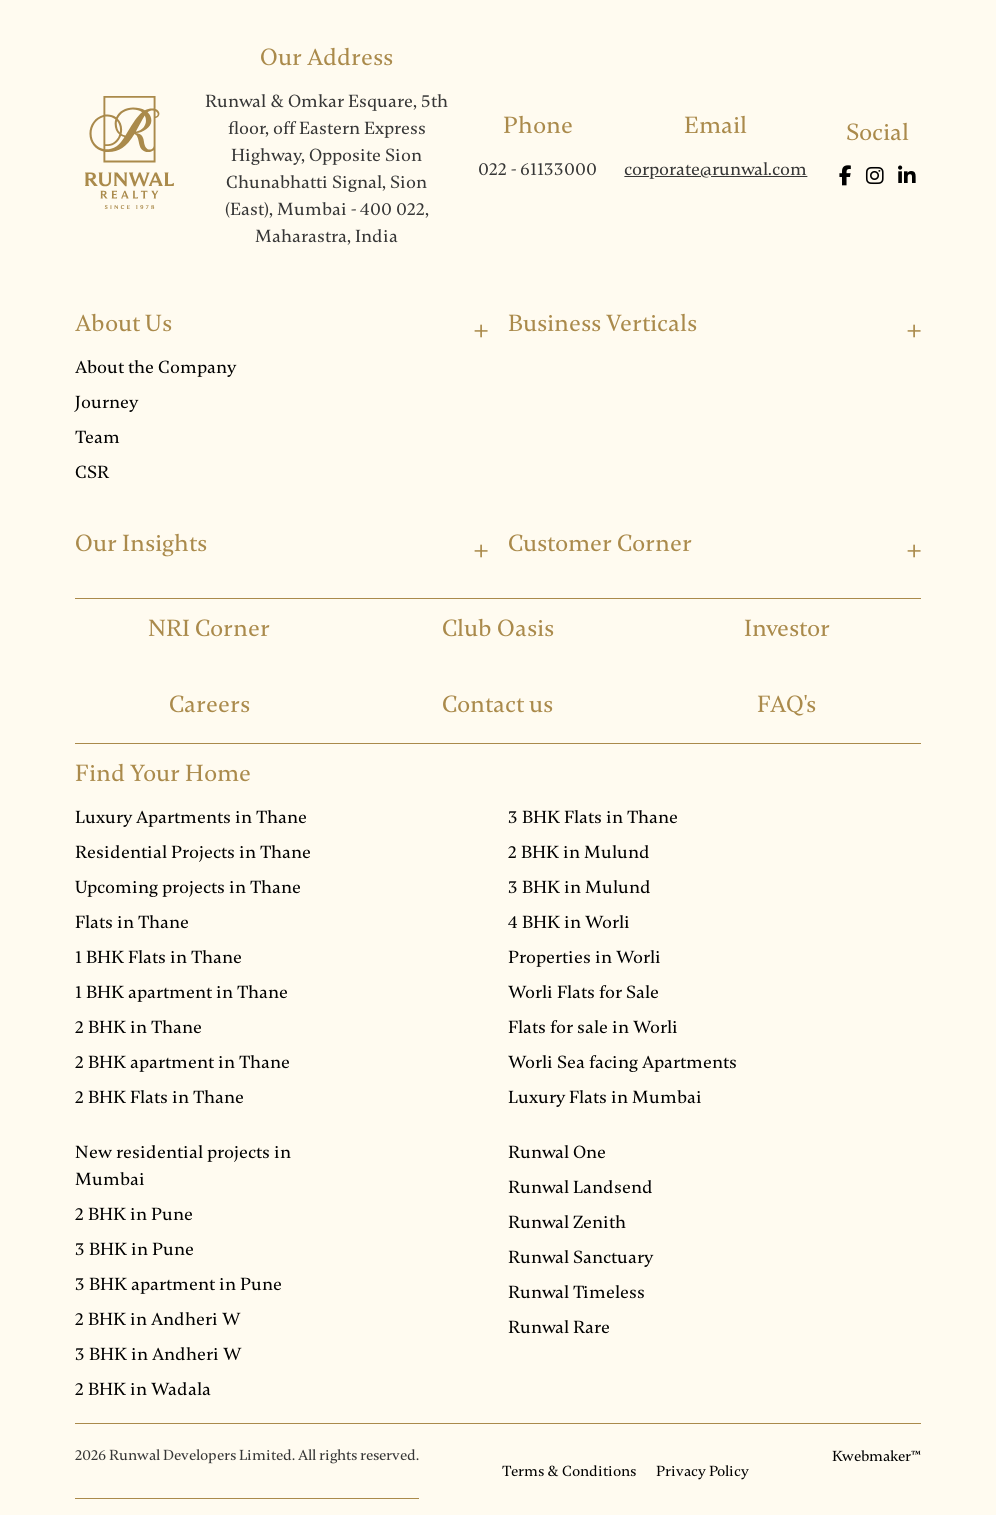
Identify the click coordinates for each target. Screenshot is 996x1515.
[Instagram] (877, 176)
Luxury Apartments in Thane (191, 817)
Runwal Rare (559, 1327)
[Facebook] (847, 176)
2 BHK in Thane (138, 1027)
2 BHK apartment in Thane (182, 1062)
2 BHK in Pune (134, 1214)
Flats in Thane (132, 922)
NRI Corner (209, 628)
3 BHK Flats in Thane (593, 817)
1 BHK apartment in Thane (181, 992)
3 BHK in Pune (134, 1249)
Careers (209, 704)
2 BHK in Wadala (143, 1389)
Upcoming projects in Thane (188, 887)
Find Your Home (163, 773)
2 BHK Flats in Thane (159, 1097)
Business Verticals (602, 323)
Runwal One (557, 1152)
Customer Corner (600, 543)
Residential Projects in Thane (193, 852)
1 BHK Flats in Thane (158, 957)
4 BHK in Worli (569, 922)
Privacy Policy (702, 1471)
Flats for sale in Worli (593, 1027)
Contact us (497, 704)
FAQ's (786, 704)
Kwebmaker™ (876, 1456)
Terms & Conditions (569, 1471)
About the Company (155, 367)
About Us (123, 323)
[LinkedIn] (907, 176)
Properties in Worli (584, 957)
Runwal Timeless (576, 1292)
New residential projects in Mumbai (183, 1165)
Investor (787, 628)
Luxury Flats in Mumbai (605, 1097)
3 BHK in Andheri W (158, 1354)
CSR (92, 472)
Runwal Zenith (567, 1222)
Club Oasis (498, 628)
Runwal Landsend (580, 1187)
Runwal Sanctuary (580, 1257)
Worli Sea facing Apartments (622, 1062)
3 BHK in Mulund (579, 887)
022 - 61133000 (537, 169)
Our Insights (141, 543)
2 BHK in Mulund (579, 852)
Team (97, 437)
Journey (106, 402)
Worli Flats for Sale (583, 992)
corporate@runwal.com (715, 169)
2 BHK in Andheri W (158, 1319)
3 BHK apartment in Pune (178, 1284)
